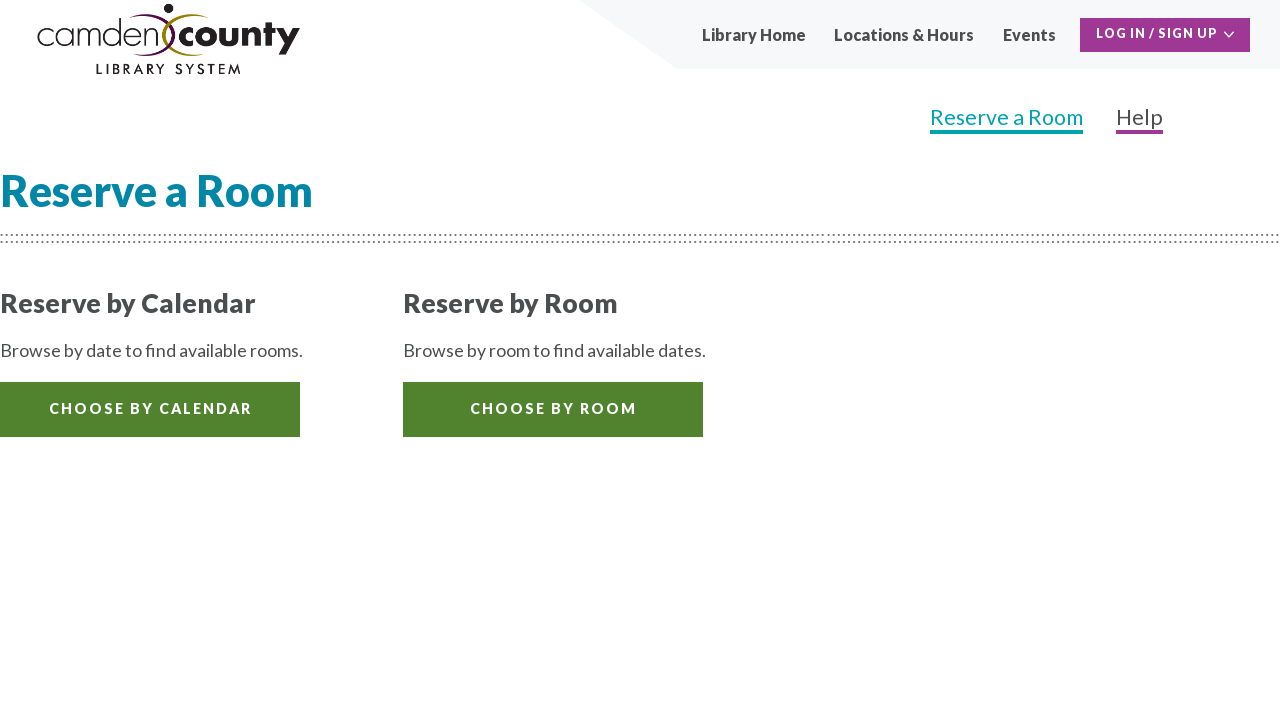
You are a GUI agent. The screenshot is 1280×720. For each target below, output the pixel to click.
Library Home (754, 34)
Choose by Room (553, 408)
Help (1139, 117)
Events (1029, 34)
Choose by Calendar (150, 408)
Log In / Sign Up (1157, 33)
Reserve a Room (1006, 117)
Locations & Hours (904, 34)
